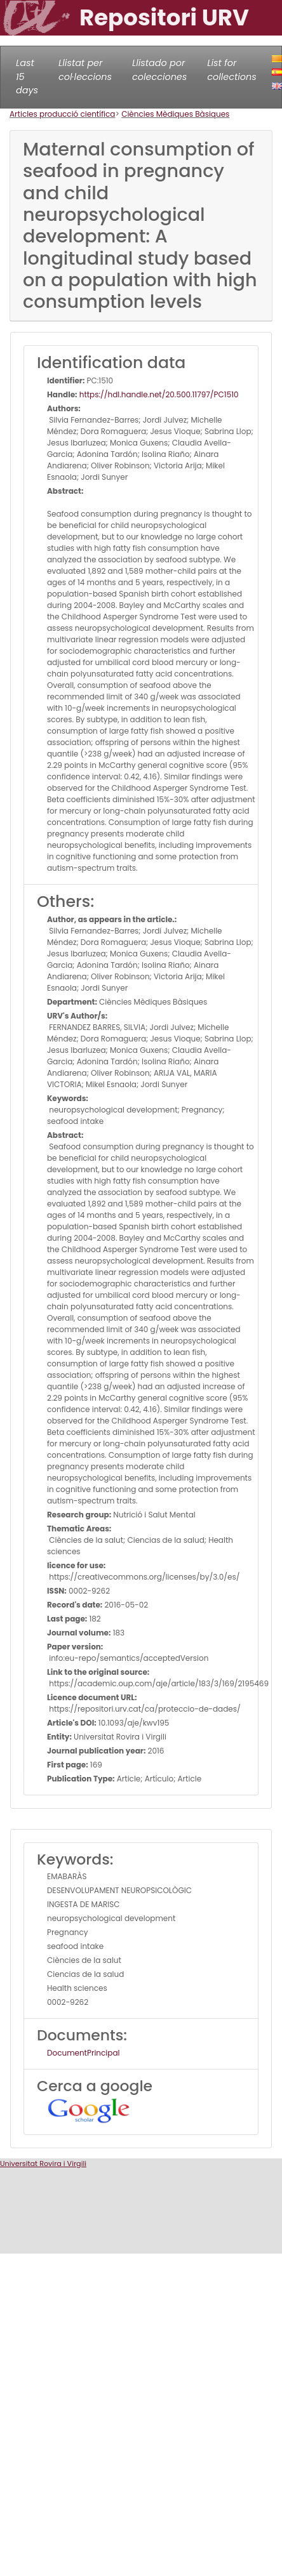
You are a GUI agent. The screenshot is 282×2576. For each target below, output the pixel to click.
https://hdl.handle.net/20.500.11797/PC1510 (158, 394)
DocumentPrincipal (83, 2052)
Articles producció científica (62, 114)
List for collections (231, 69)
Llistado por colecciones (159, 69)
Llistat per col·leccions (85, 69)
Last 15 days (27, 76)
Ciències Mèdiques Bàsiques (175, 114)
